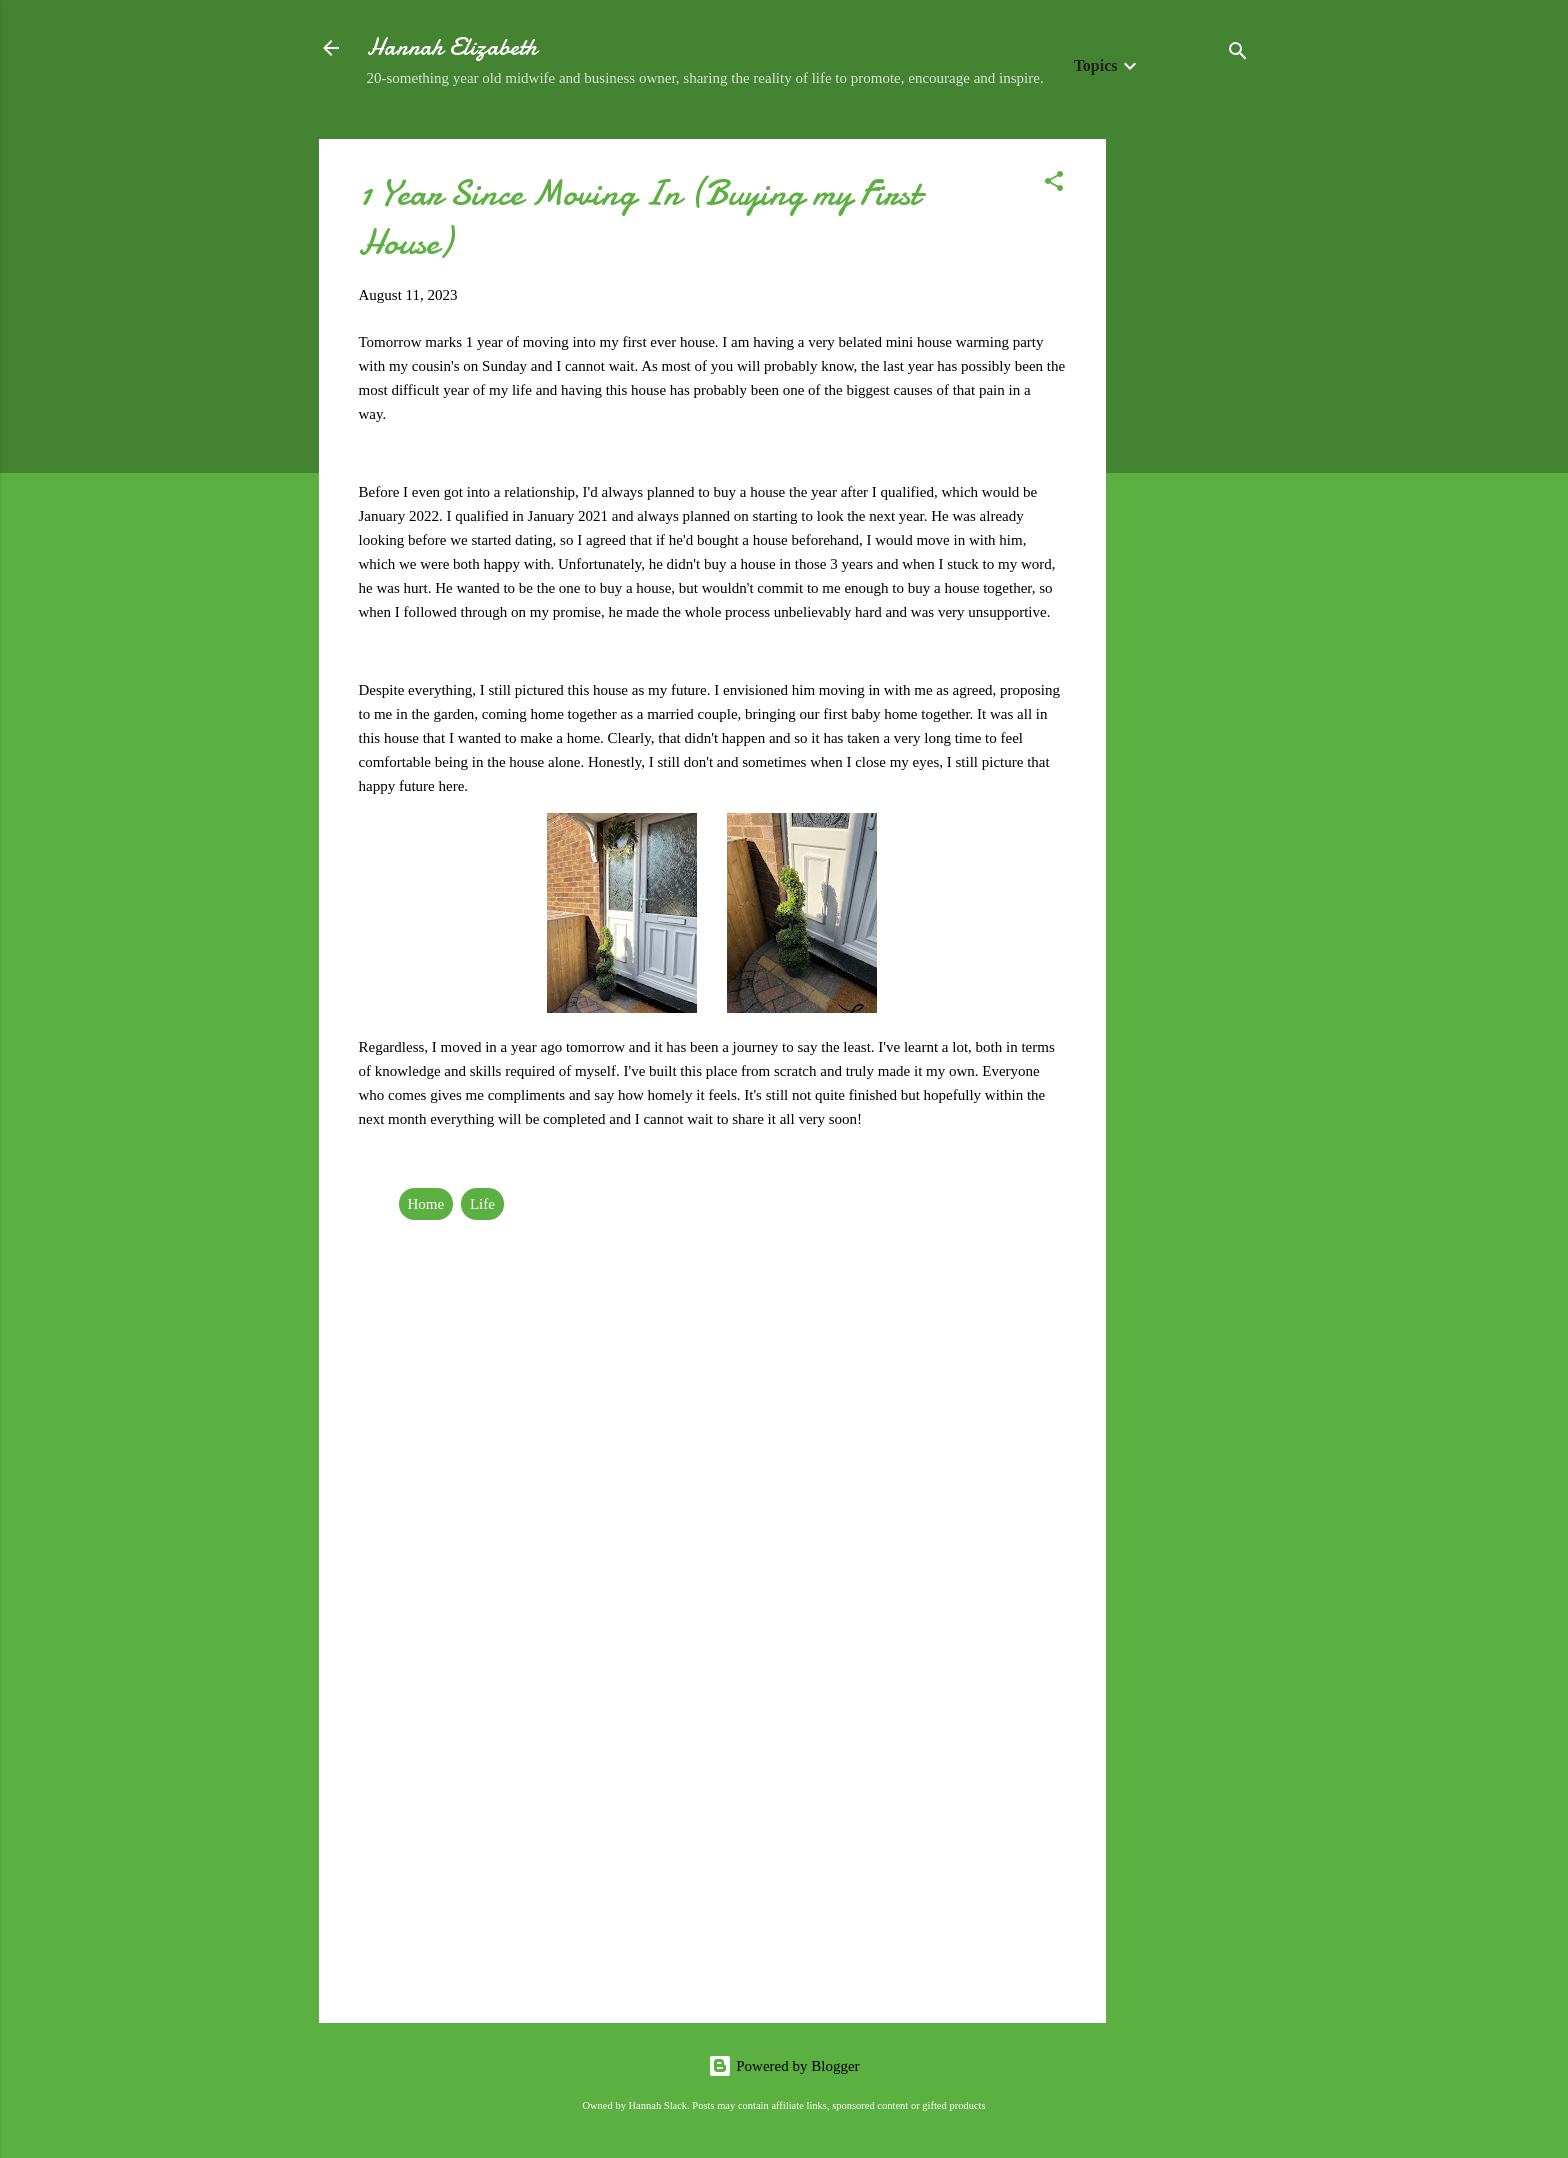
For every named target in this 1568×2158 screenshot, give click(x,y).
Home (426, 1204)
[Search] (1238, 54)
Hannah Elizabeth (452, 47)
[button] (1054, 184)
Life (482, 1204)
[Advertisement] (1186, 439)
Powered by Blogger (783, 2066)
